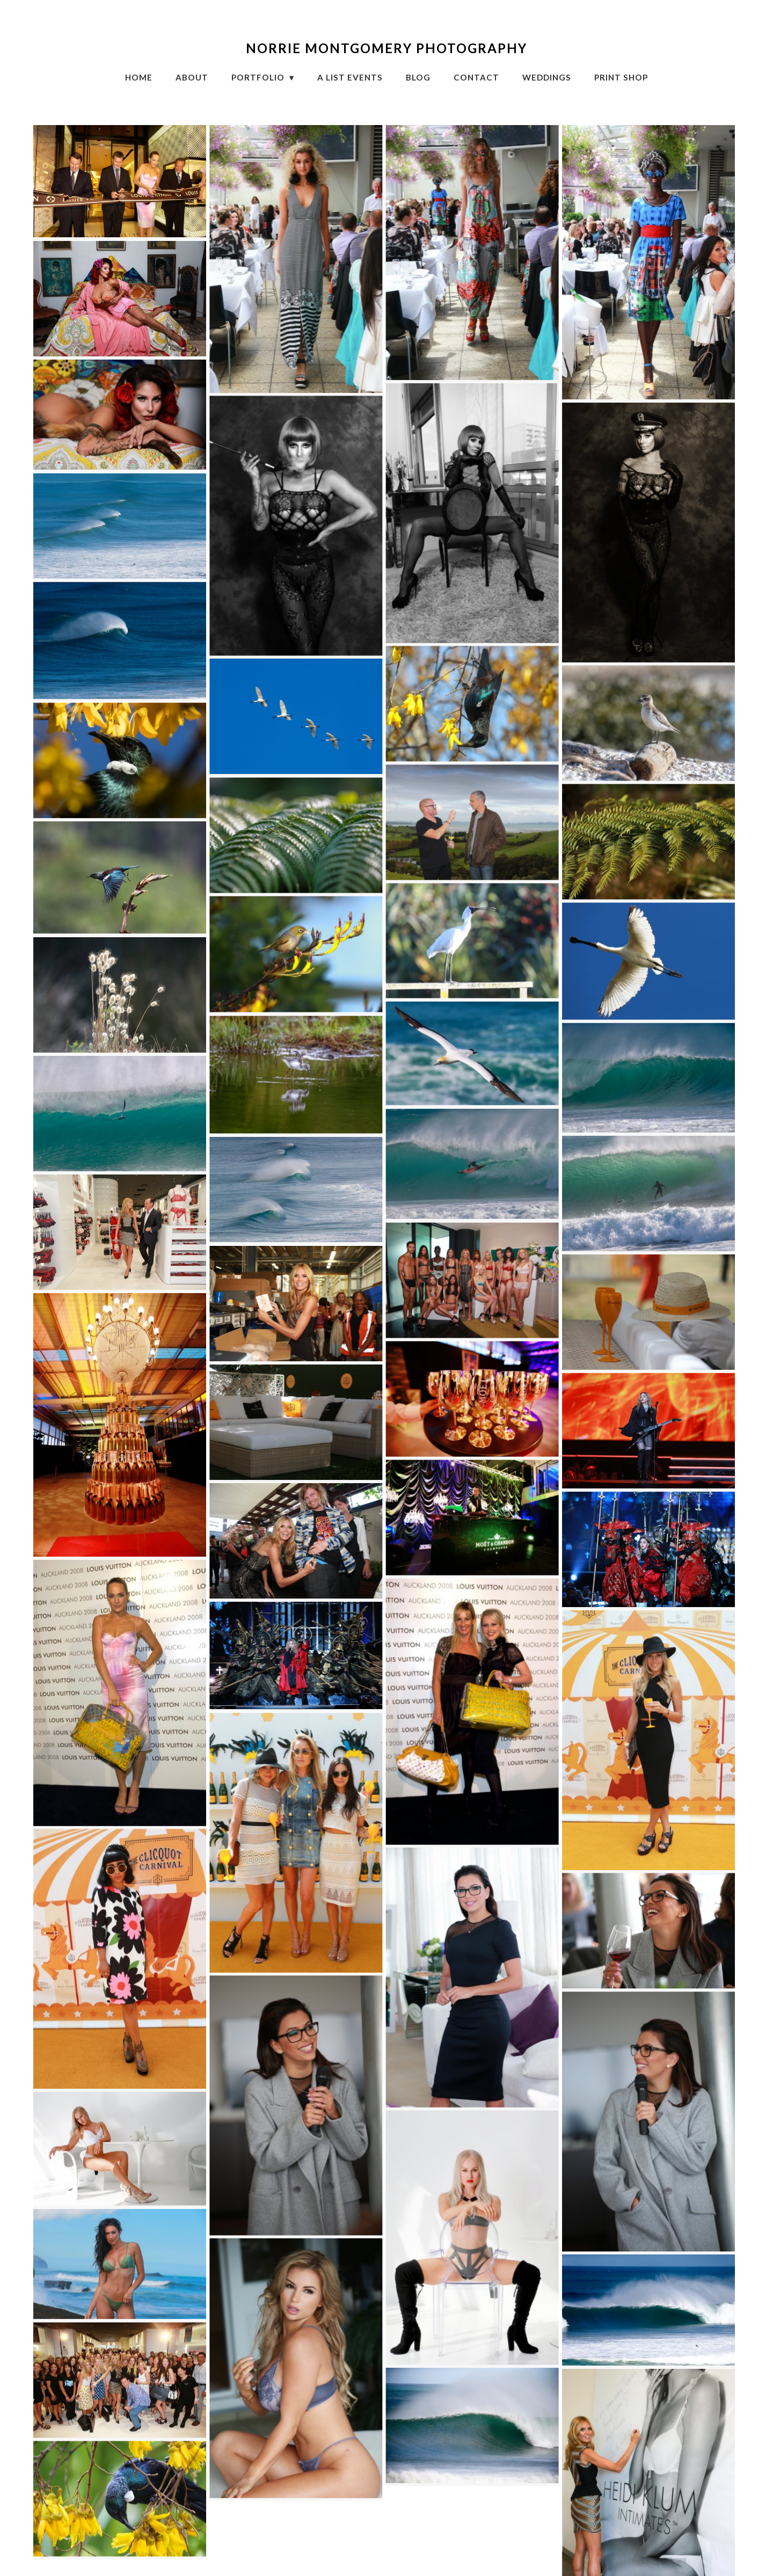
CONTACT (476, 77)
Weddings (546, 77)
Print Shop (621, 77)
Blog (418, 77)
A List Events (350, 77)
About (192, 77)
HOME (138, 77)
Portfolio (259, 77)
